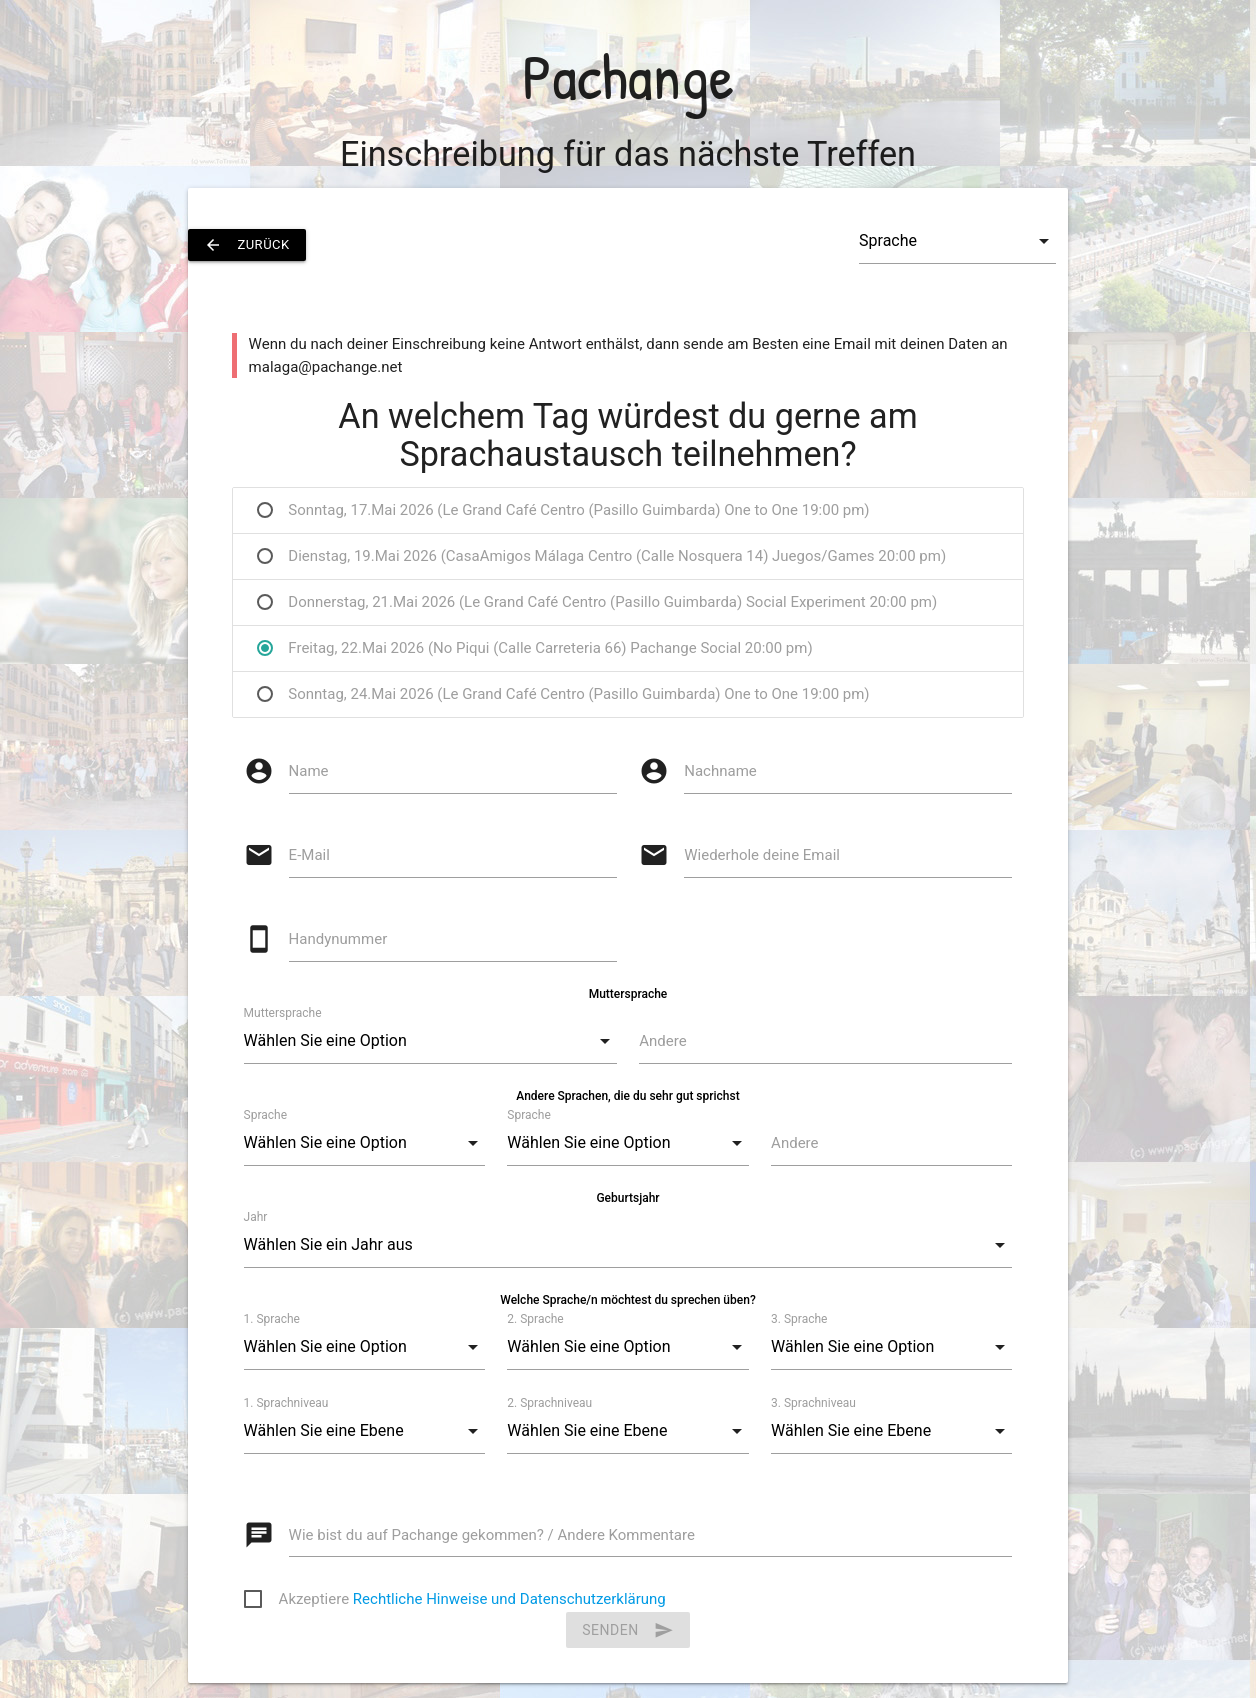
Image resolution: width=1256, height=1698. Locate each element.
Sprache (265, 1115)
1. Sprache (272, 1319)
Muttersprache (283, 1013)
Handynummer (338, 939)
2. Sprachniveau (549, 1403)
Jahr (256, 1217)
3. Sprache (799, 1319)
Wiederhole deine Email (762, 855)
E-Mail (309, 855)
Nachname (720, 771)
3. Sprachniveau (813, 1403)
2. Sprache (535, 1319)
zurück (246, 245)
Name (309, 771)
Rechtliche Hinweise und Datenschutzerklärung (509, 1599)
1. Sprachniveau (286, 1403)
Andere (662, 1041)
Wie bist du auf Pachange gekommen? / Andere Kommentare (492, 1535)
